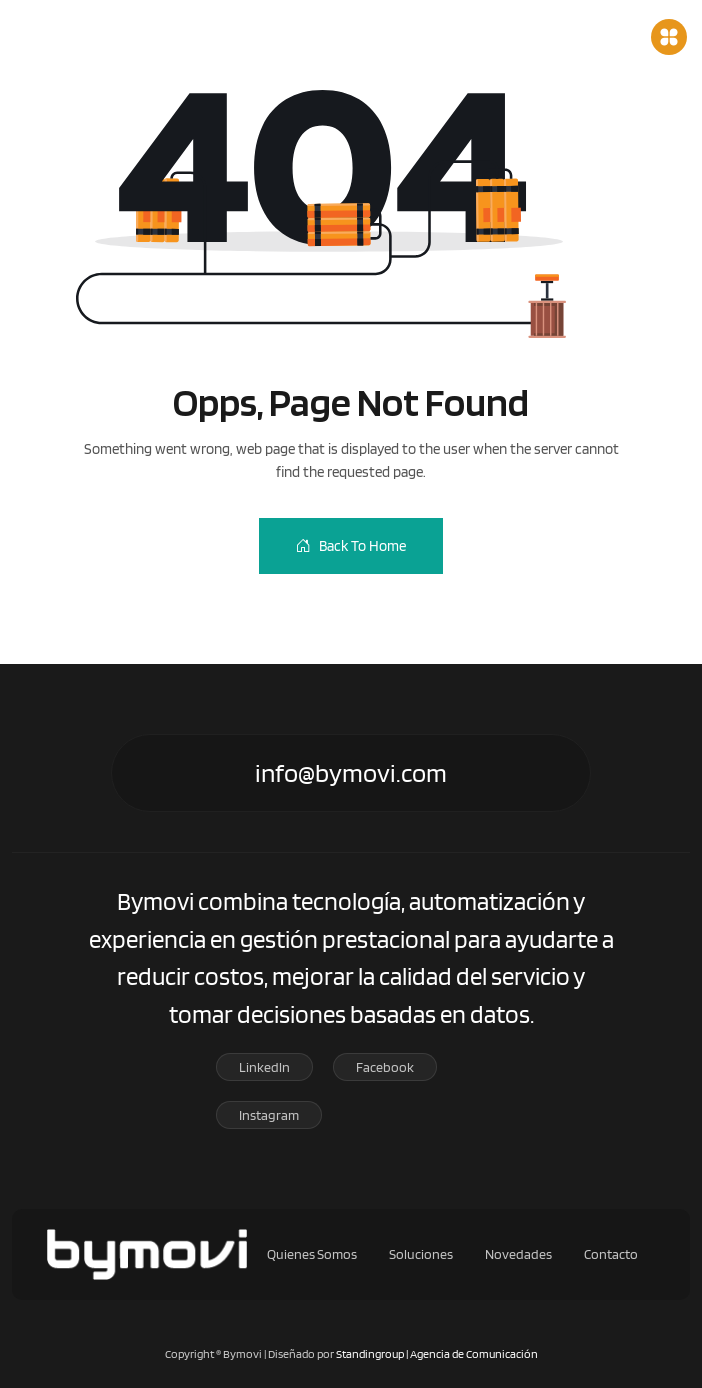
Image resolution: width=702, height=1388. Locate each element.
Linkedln (264, 1067)
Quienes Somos (320, 1254)
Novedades (527, 1254)
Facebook (385, 1067)
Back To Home (351, 546)
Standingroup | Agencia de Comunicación (437, 1353)
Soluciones (429, 1254)
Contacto (619, 1254)
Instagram (269, 1115)
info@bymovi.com (351, 772)
